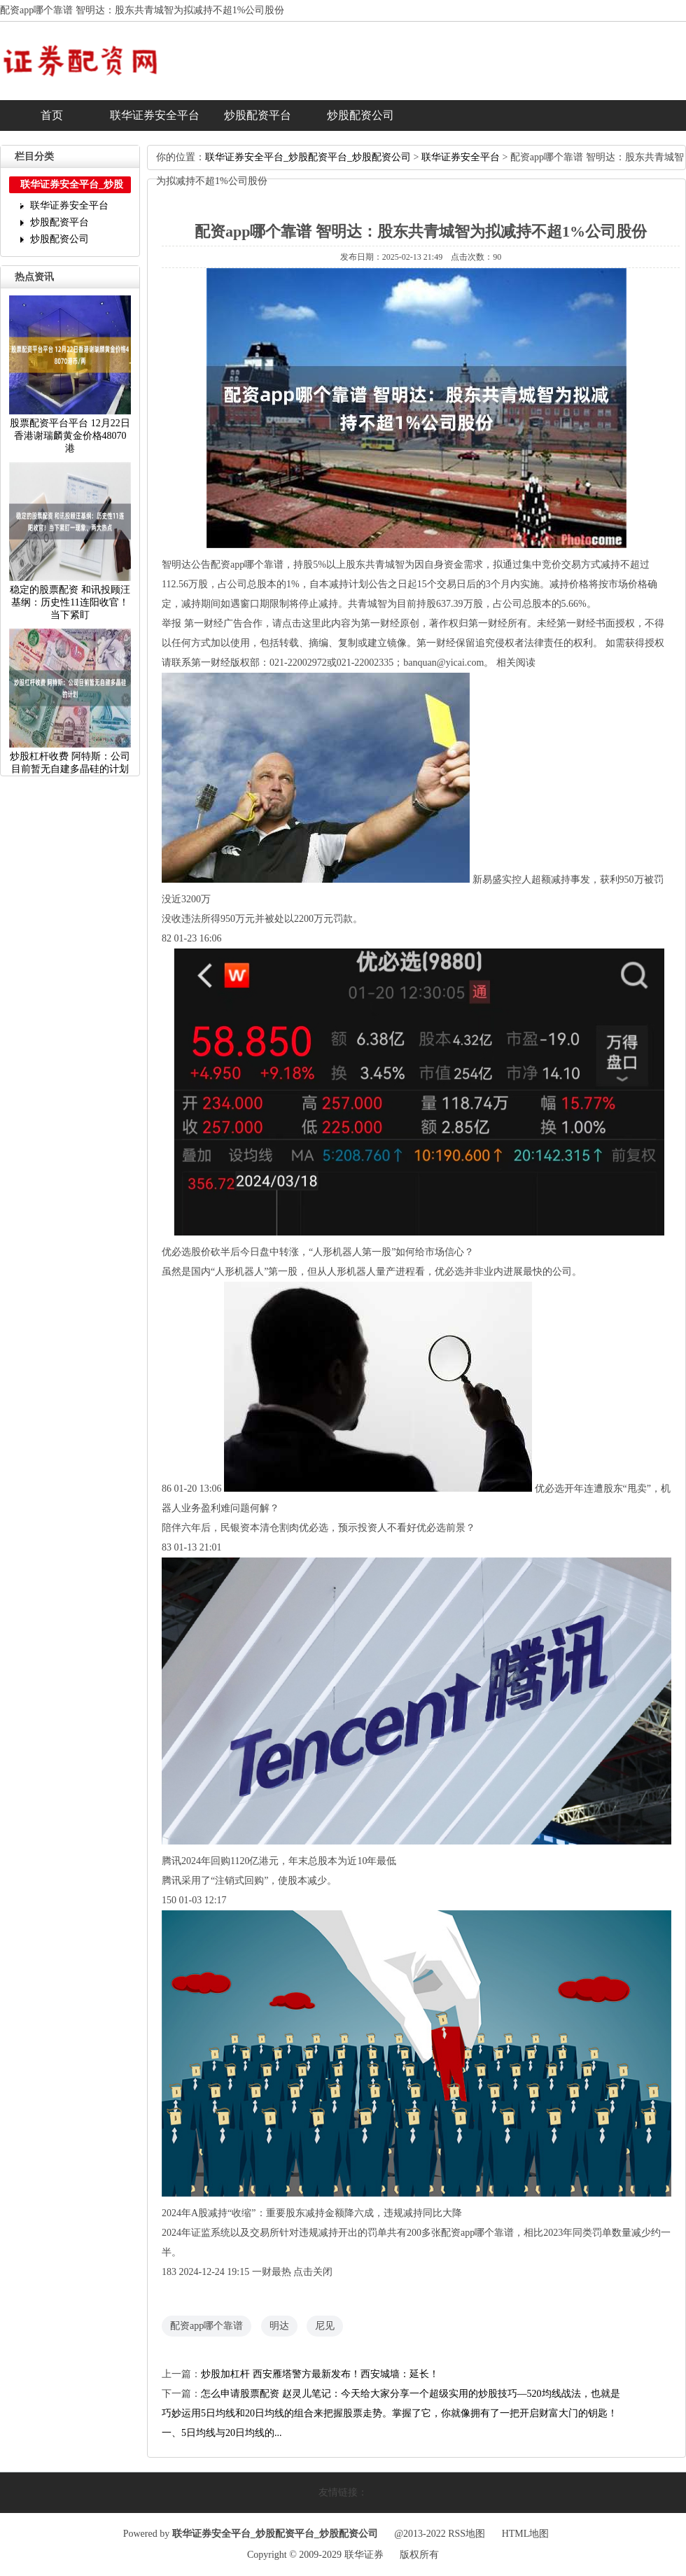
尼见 (325, 2325)
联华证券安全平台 (155, 115)
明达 (279, 2325)
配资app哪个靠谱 (206, 2325)
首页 (52, 115)
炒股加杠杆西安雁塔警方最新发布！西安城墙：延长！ (320, 2374)
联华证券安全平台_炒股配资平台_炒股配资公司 (308, 157)
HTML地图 (526, 2533)
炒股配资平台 (257, 115)
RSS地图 (466, 2533)
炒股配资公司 (360, 115)
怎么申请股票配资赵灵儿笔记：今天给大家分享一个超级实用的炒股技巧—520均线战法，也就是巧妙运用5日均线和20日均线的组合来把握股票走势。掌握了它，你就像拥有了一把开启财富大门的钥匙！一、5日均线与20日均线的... (391, 2413)
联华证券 (364, 2554)
